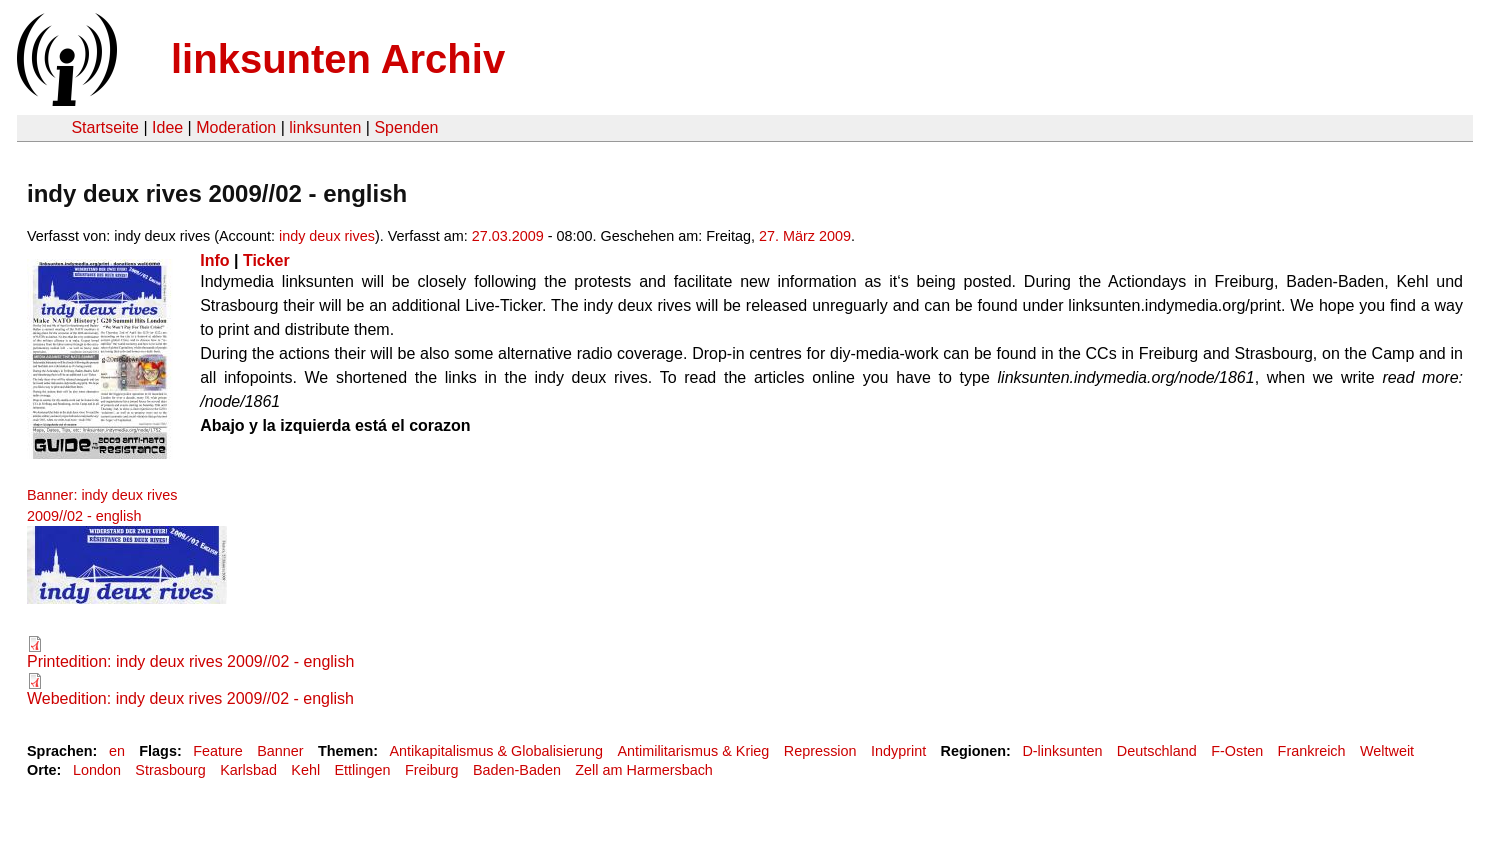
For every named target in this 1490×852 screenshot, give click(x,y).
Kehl (305, 770)
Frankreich (1312, 751)
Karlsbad (248, 770)
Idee (167, 127)
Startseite (105, 127)
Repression (820, 751)
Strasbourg (170, 770)
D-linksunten (1062, 751)
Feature (218, 751)
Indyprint (898, 751)
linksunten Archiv (338, 59)
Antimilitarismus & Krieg (693, 751)
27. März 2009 (805, 236)
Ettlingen (363, 770)
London (97, 770)
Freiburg (432, 770)
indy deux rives (327, 236)
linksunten (325, 127)
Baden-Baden (517, 770)
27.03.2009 (508, 236)
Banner (280, 751)
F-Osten (1237, 751)
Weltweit (1387, 751)
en (117, 751)
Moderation (236, 127)
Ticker (266, 260)
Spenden (406, 127)
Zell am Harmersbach (644, 770)
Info (214, 260)
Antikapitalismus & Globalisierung (496, 751)
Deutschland (1157, 751)
